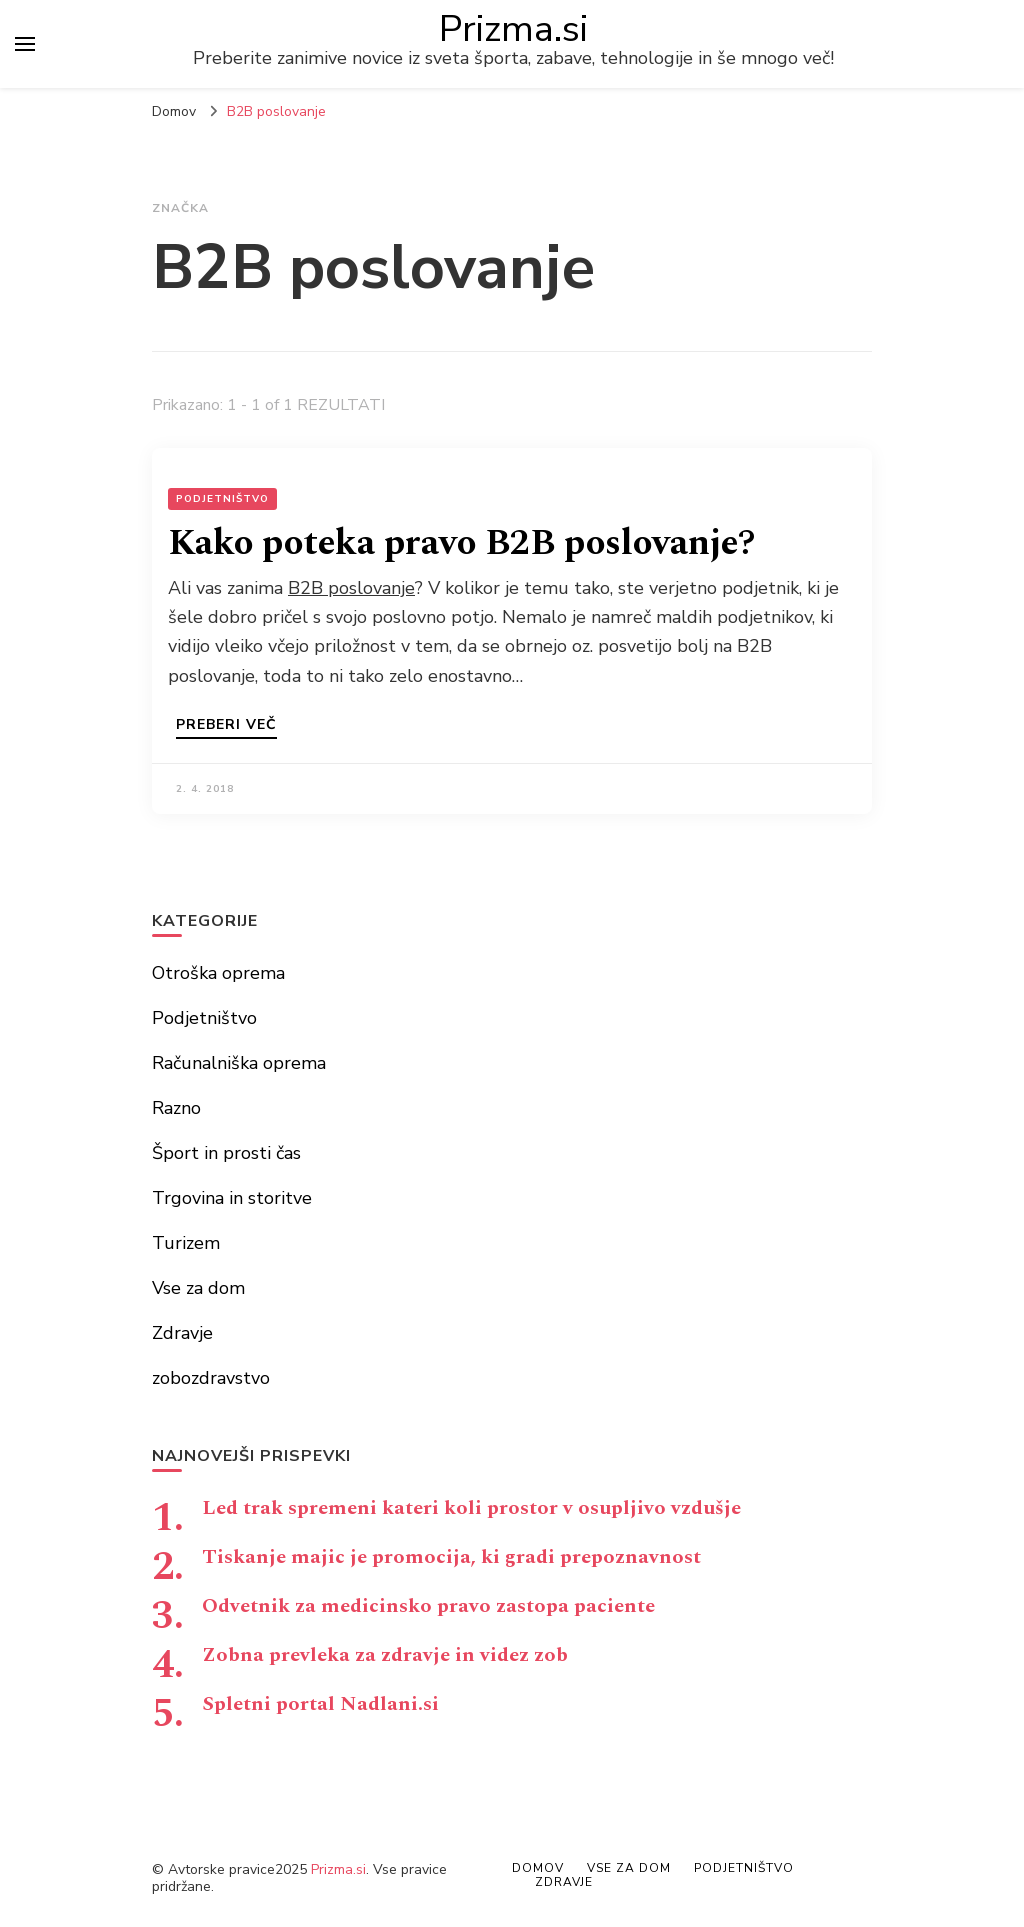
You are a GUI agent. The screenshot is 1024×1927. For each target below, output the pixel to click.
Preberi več (226, 726)
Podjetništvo (222, 499)
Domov (538, 1868)
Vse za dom (198, 1288)
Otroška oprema (218, 973)
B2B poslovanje (351, 588)
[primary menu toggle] (25, 44)
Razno (176, 1108)
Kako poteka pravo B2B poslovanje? (461, 543)
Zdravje (182, 1333)
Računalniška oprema (239, 1063)
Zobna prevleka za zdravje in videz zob (385, 1655)
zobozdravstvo (211, 1378)
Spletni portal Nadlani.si (320, 1704)
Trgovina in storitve (232, 1198)
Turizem (186, 1243)
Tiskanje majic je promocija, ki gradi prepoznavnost (451, 1557)
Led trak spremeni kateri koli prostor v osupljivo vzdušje (471, 1508)
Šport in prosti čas (226, 1153)
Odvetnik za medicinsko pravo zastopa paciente (428, 1606)
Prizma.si (513, 29)
